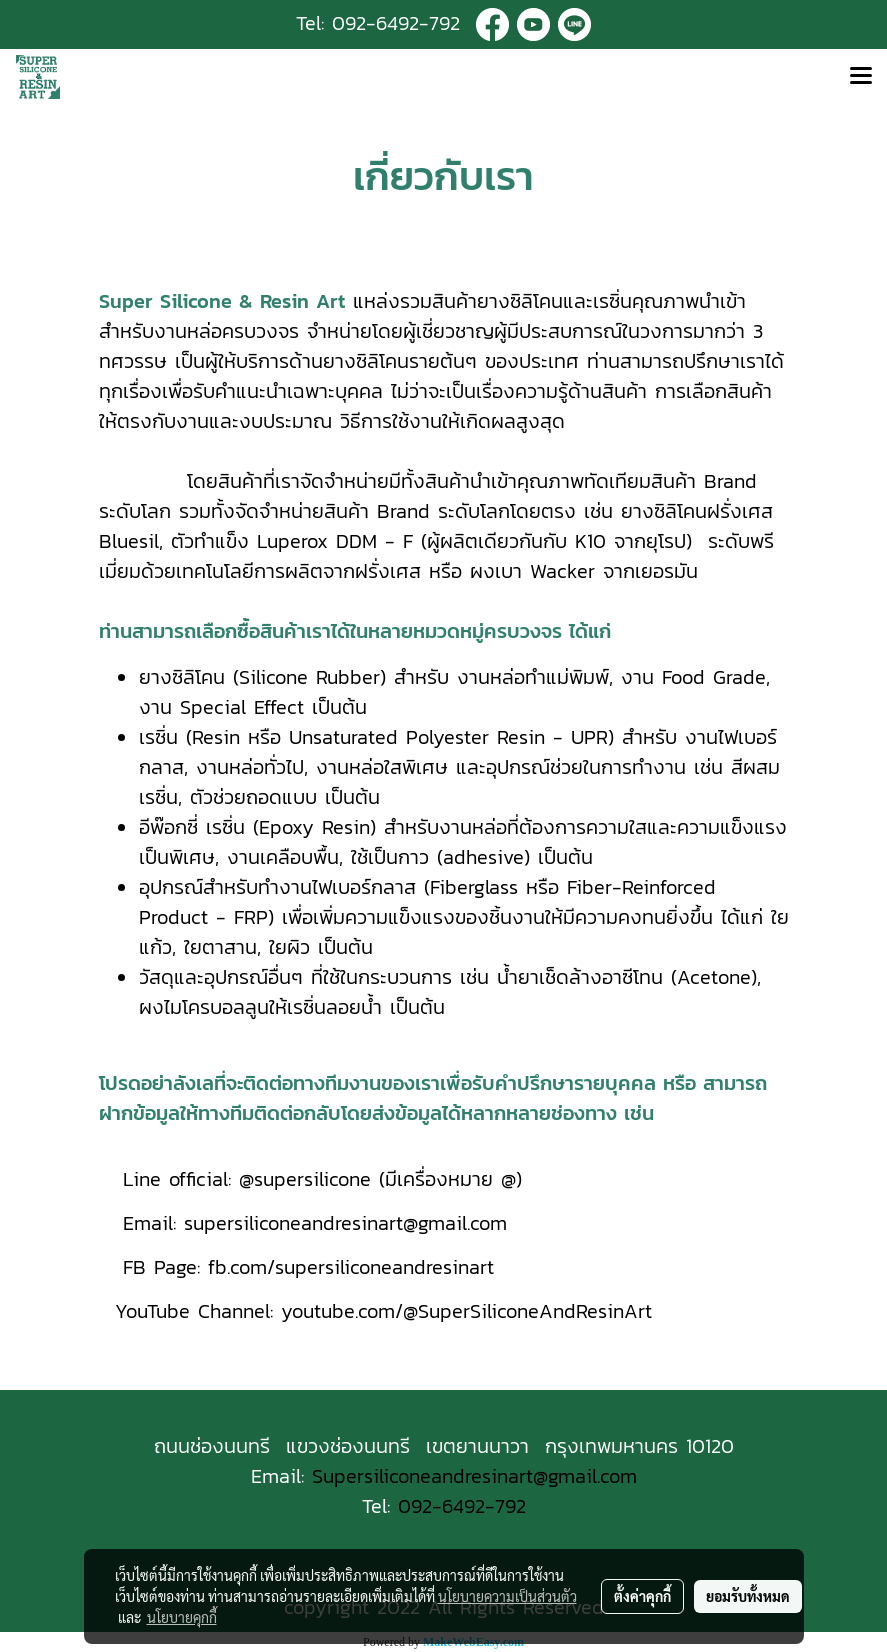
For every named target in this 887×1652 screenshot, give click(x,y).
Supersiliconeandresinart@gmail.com (474, 1476)
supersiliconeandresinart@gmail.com (345, 1223)
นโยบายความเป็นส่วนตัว (507, 1596)
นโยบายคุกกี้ (182, 1617)
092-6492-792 (396, 23)
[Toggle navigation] (861, 77)
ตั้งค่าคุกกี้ (642, 1596)
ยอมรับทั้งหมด (748, 1596)
